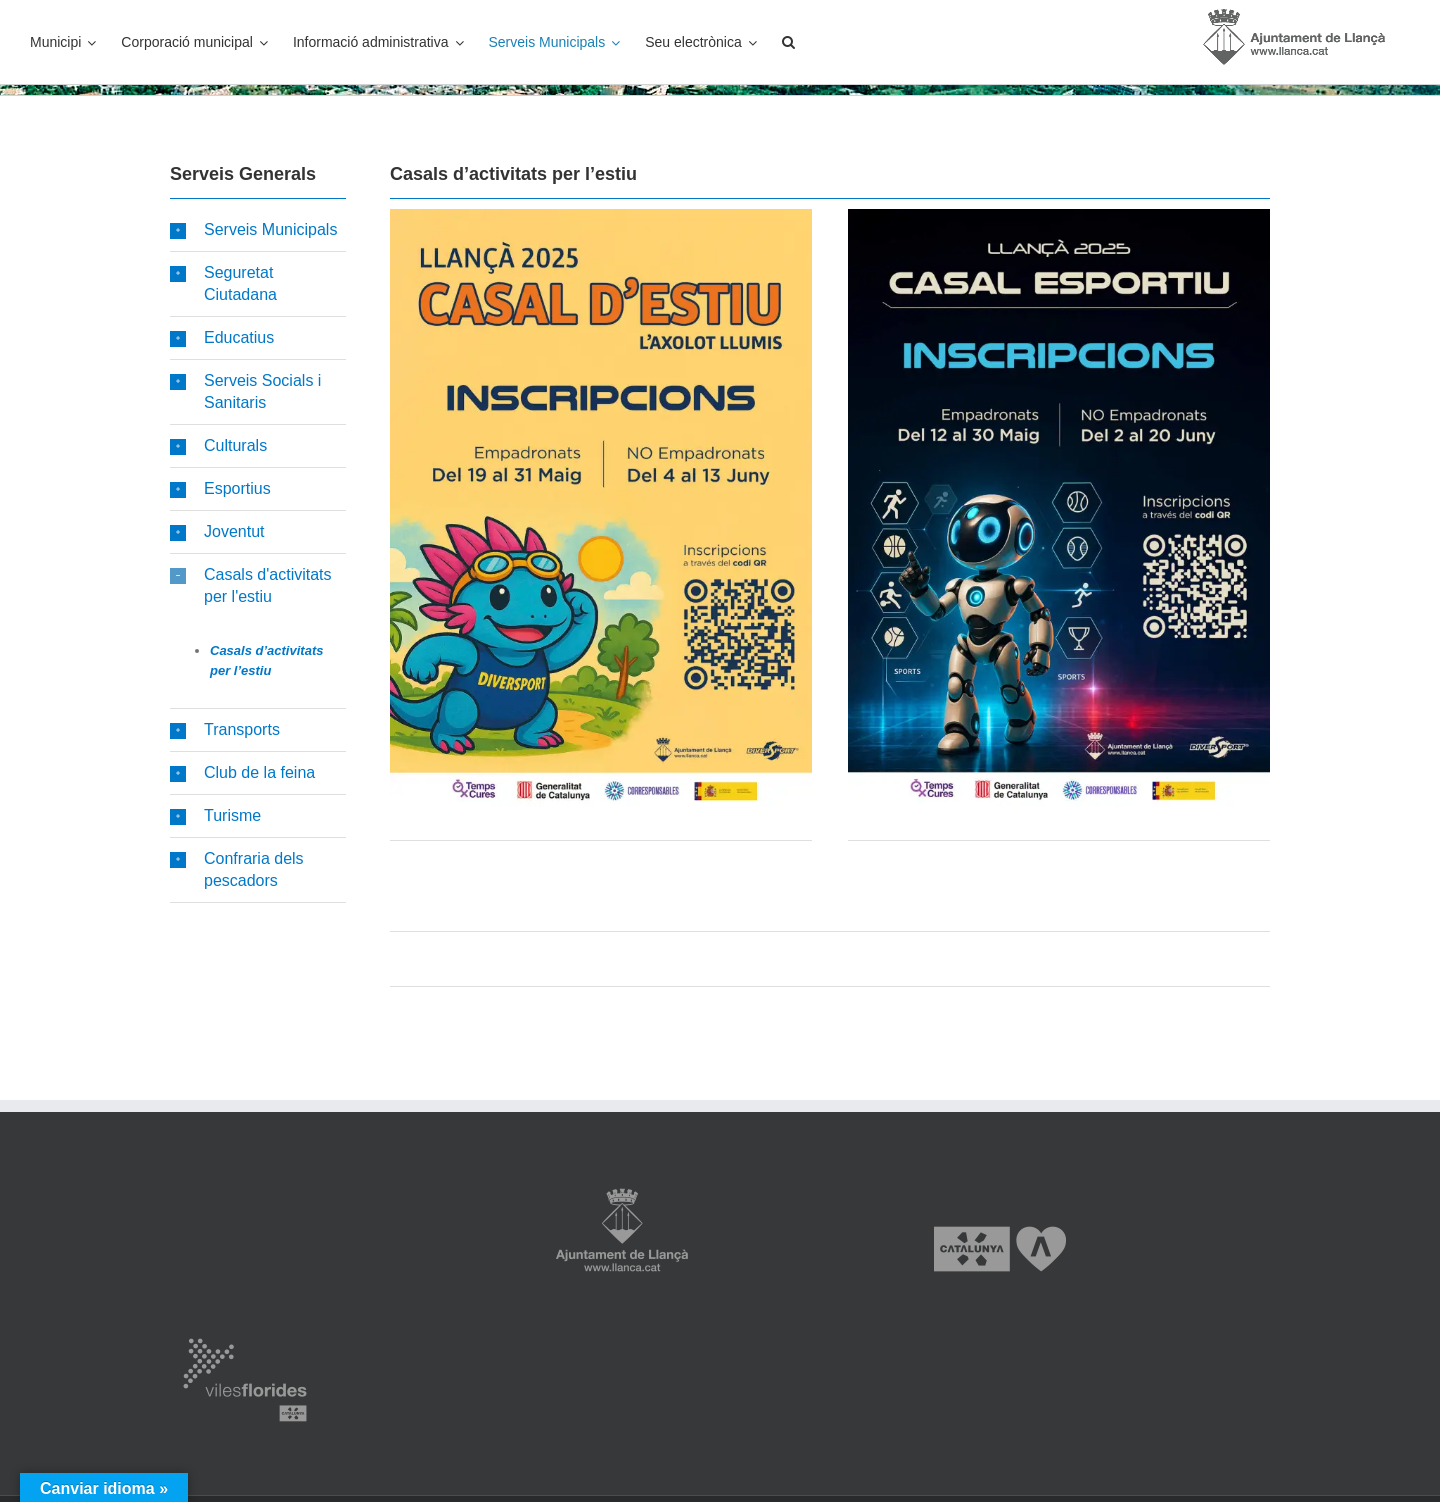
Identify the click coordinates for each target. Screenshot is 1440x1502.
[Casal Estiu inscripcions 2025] (601, 215)
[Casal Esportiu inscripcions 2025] (1059, 215)
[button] (788, 42)
